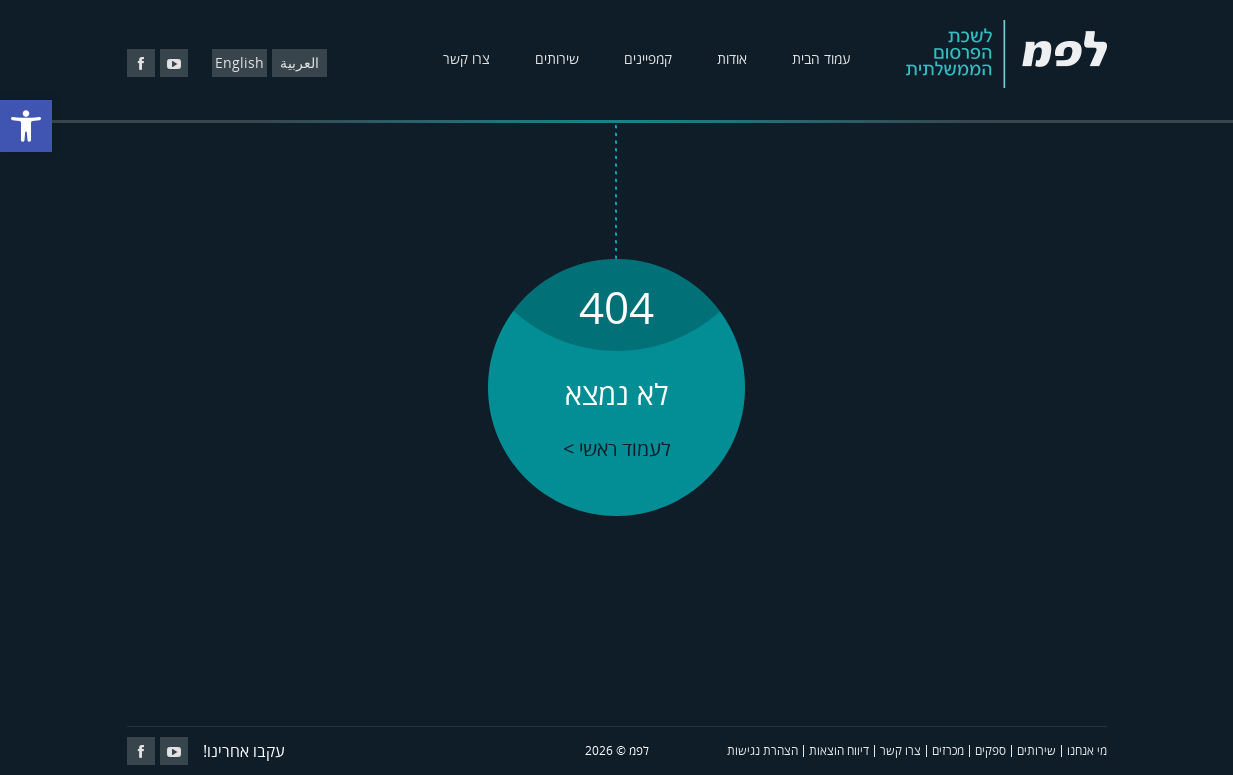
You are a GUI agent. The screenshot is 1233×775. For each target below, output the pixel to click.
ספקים (990, 750)
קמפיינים (648, 58)
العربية (299, 62)
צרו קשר (466, 58)
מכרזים (948, 750)
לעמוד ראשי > (617, 448)
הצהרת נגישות (762, 750)
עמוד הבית (821, 58)
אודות (732, 58)
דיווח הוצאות (839, 750)
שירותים (557, 58)
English (239, 62)
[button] (26, 126)
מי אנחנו (1087, 750)
